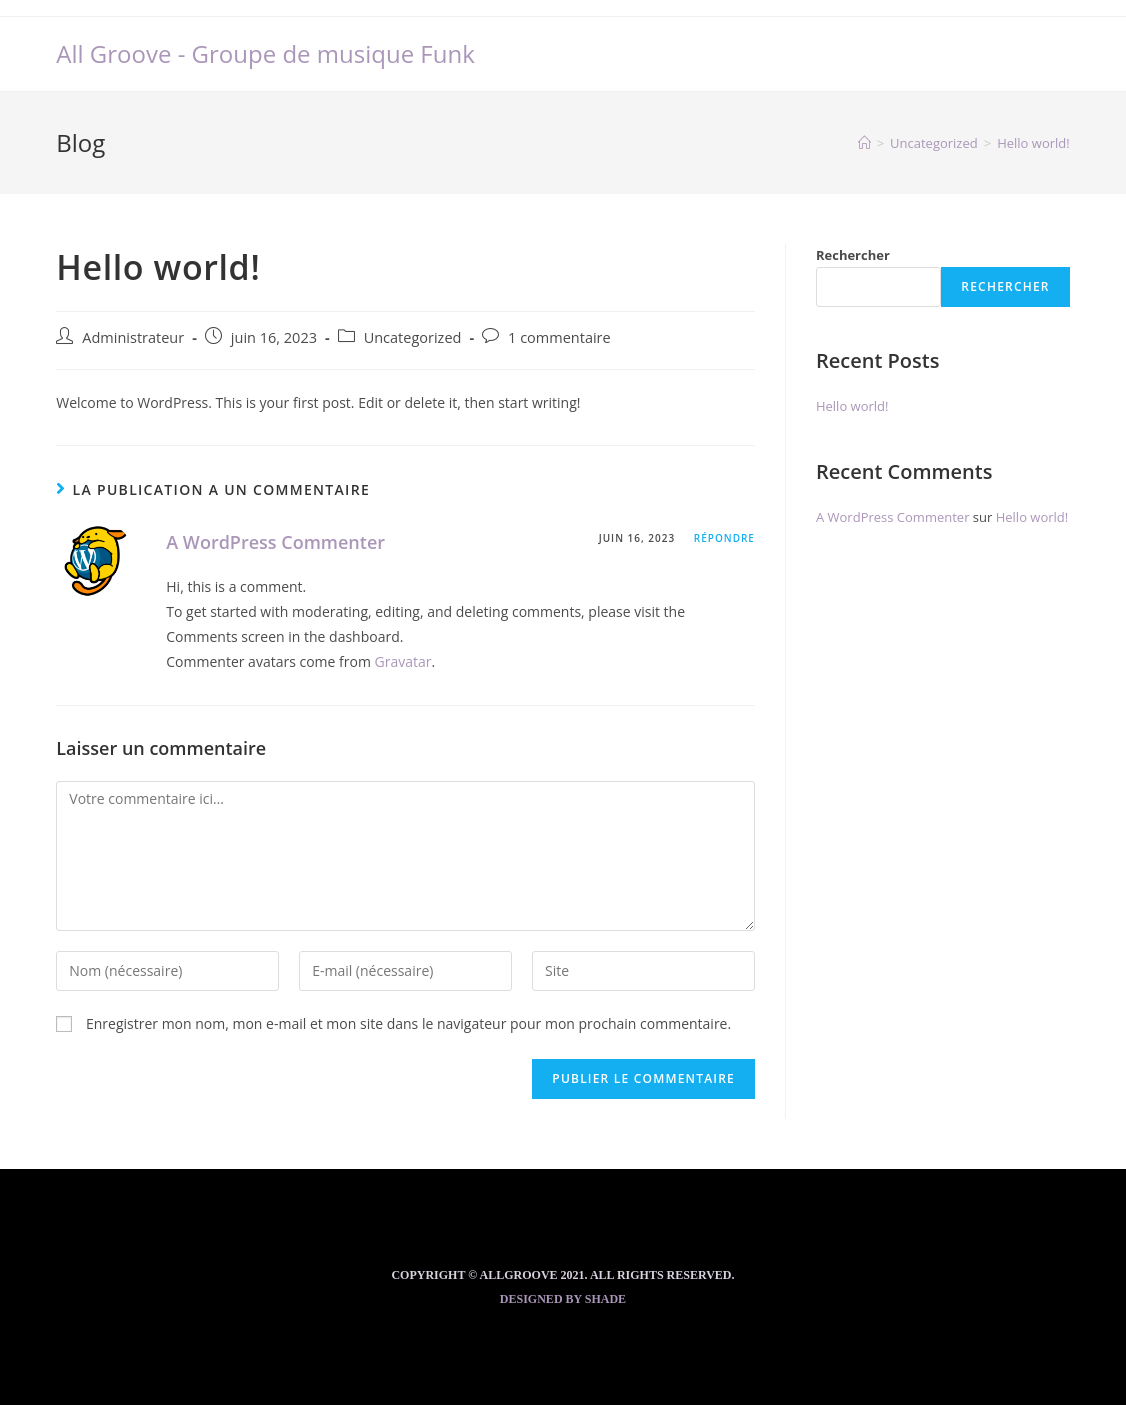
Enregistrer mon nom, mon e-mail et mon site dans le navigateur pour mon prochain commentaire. (408, 1023)
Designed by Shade (563, 1299)
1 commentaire (559, 337)
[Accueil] (864, 143)
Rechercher (853, 255)
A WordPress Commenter (275, 542)
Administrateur (133, 337)
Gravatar (403, 661)
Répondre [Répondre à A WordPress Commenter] (724, 538)
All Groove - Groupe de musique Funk (265, 53)
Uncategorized (413, 337)
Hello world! (852, 406)
